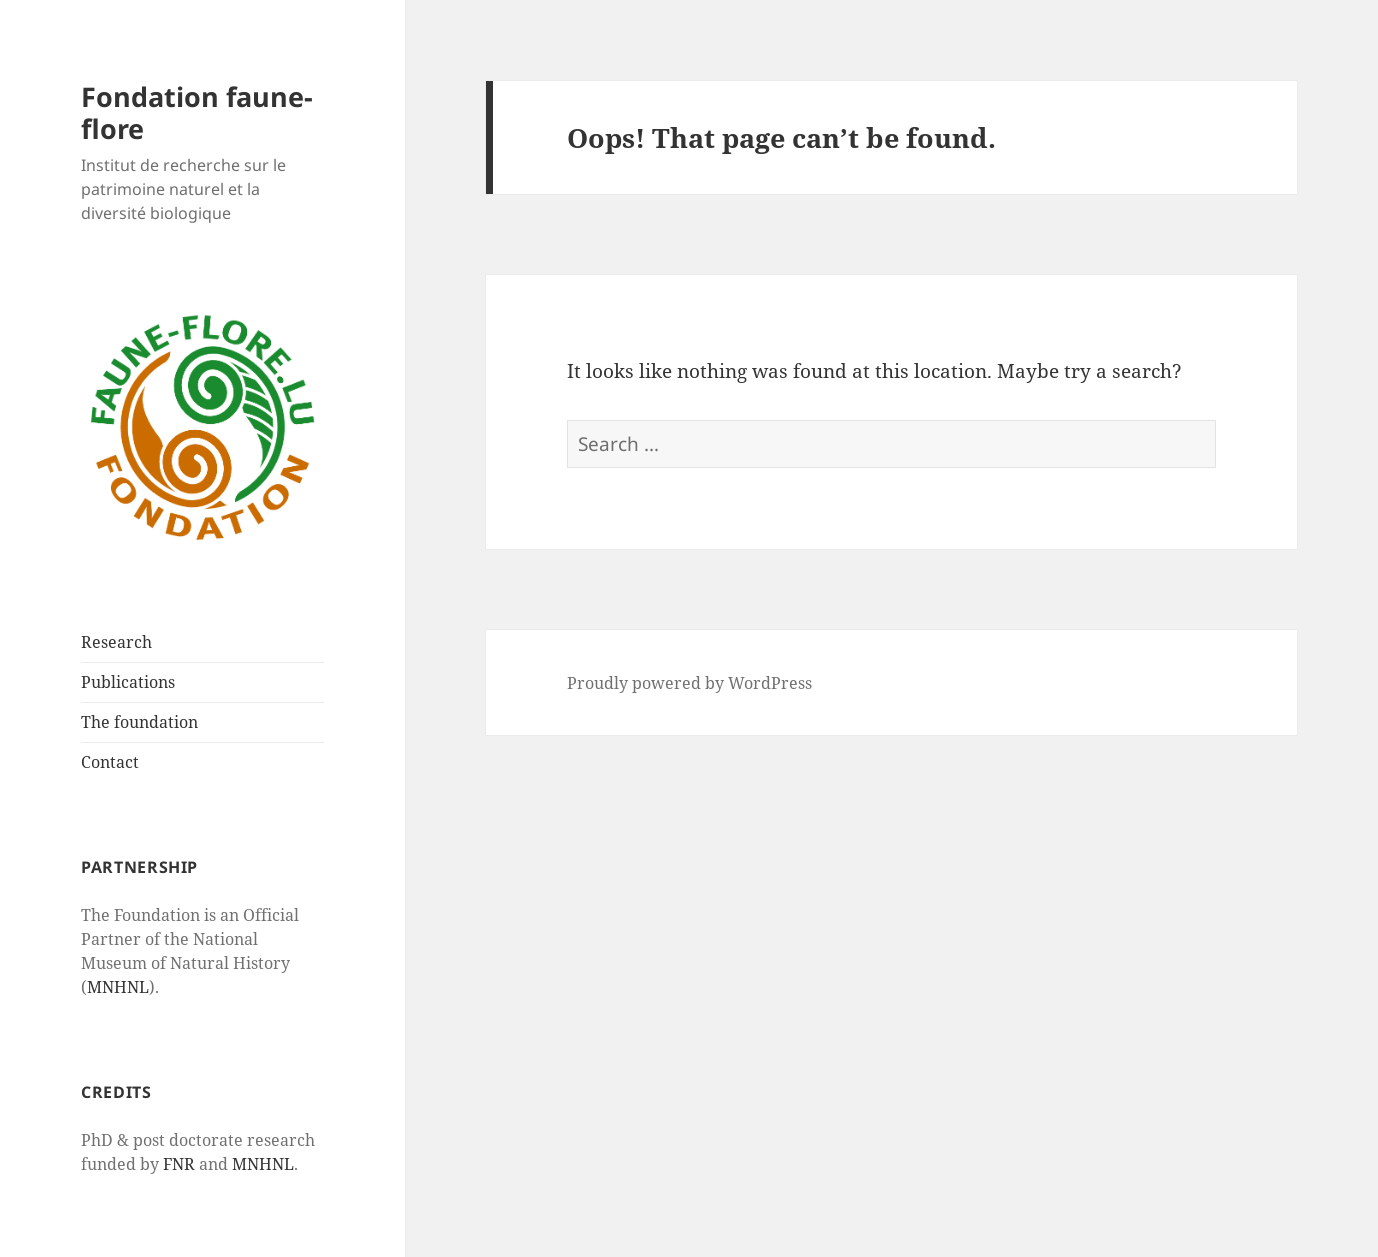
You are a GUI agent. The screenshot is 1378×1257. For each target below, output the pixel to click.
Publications (128, 682)
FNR (179, 1164)
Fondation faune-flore (197, 112)
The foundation (139, 722)
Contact (110, 762)
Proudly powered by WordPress (689, 683)
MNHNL (118, 987)
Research (116, 642)
